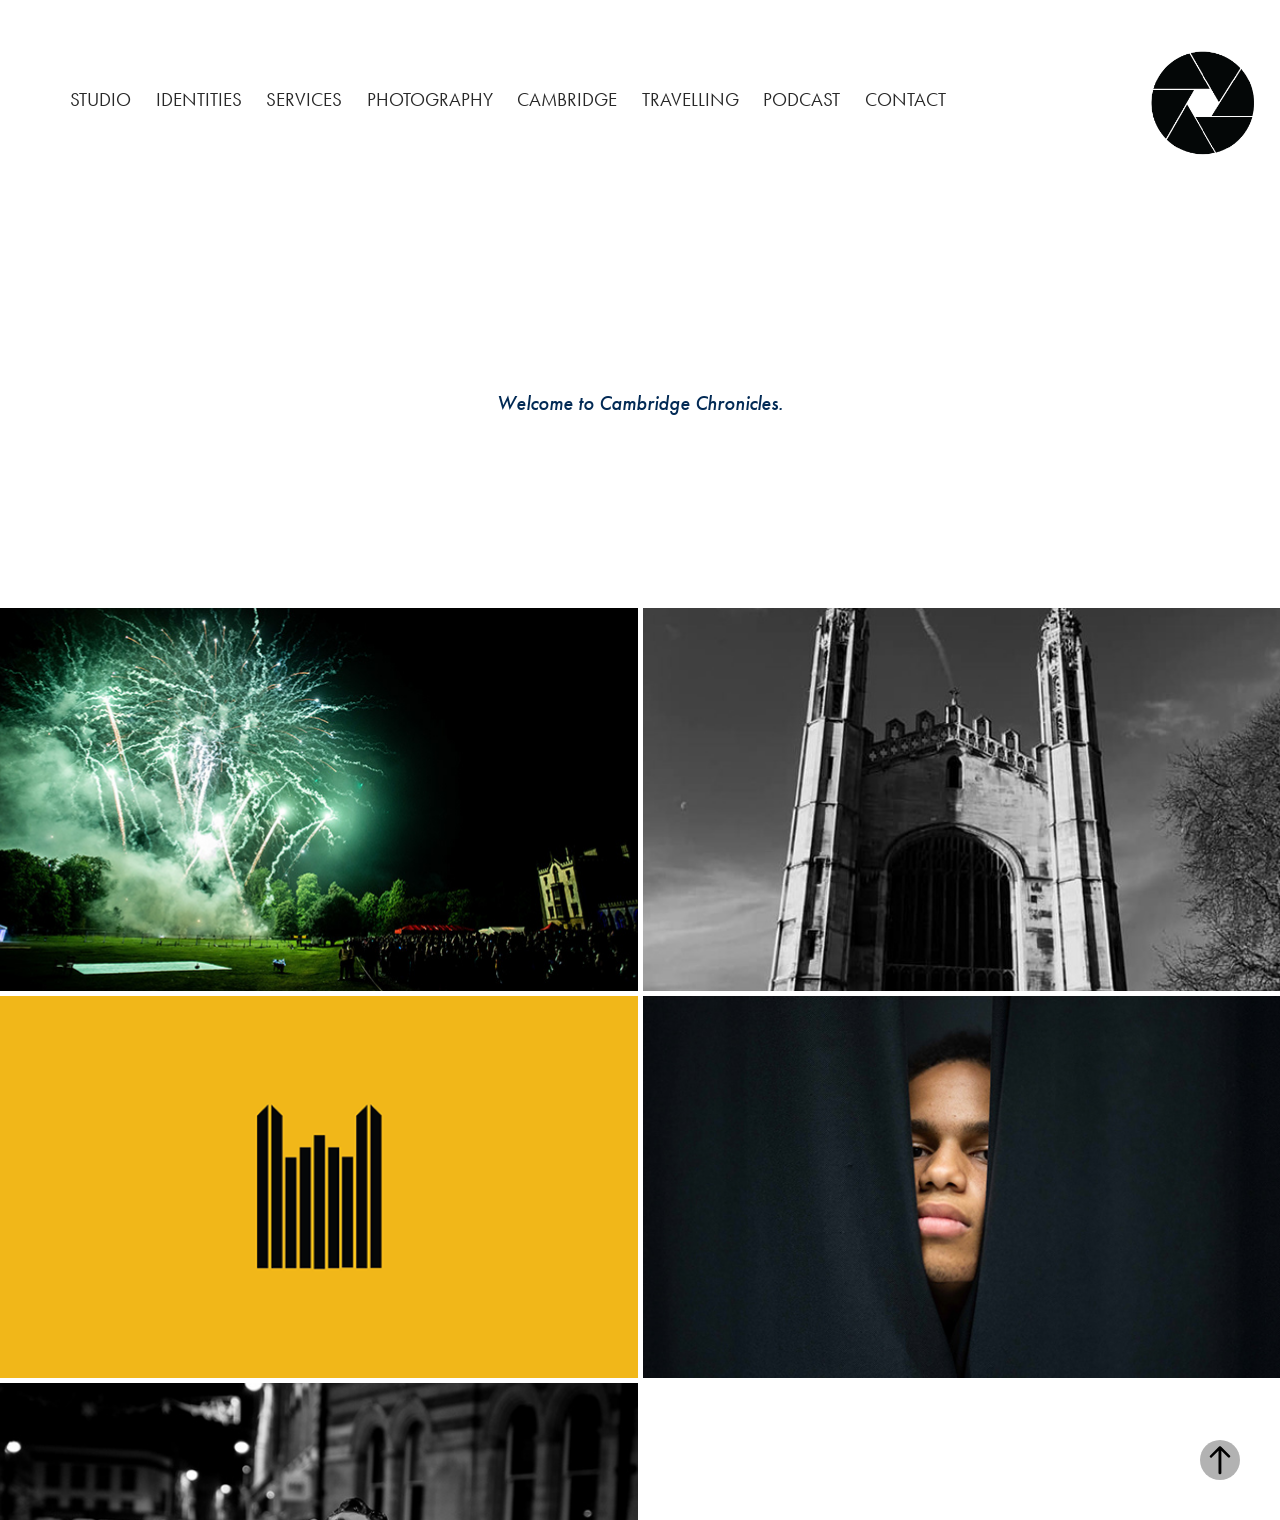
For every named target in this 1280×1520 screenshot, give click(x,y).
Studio (100, 99)
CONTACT (905, 99)
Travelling (690, 99)
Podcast (801, 99)
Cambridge (567, 99)
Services (304, 99)
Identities (199, 99)
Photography (430, 99)
